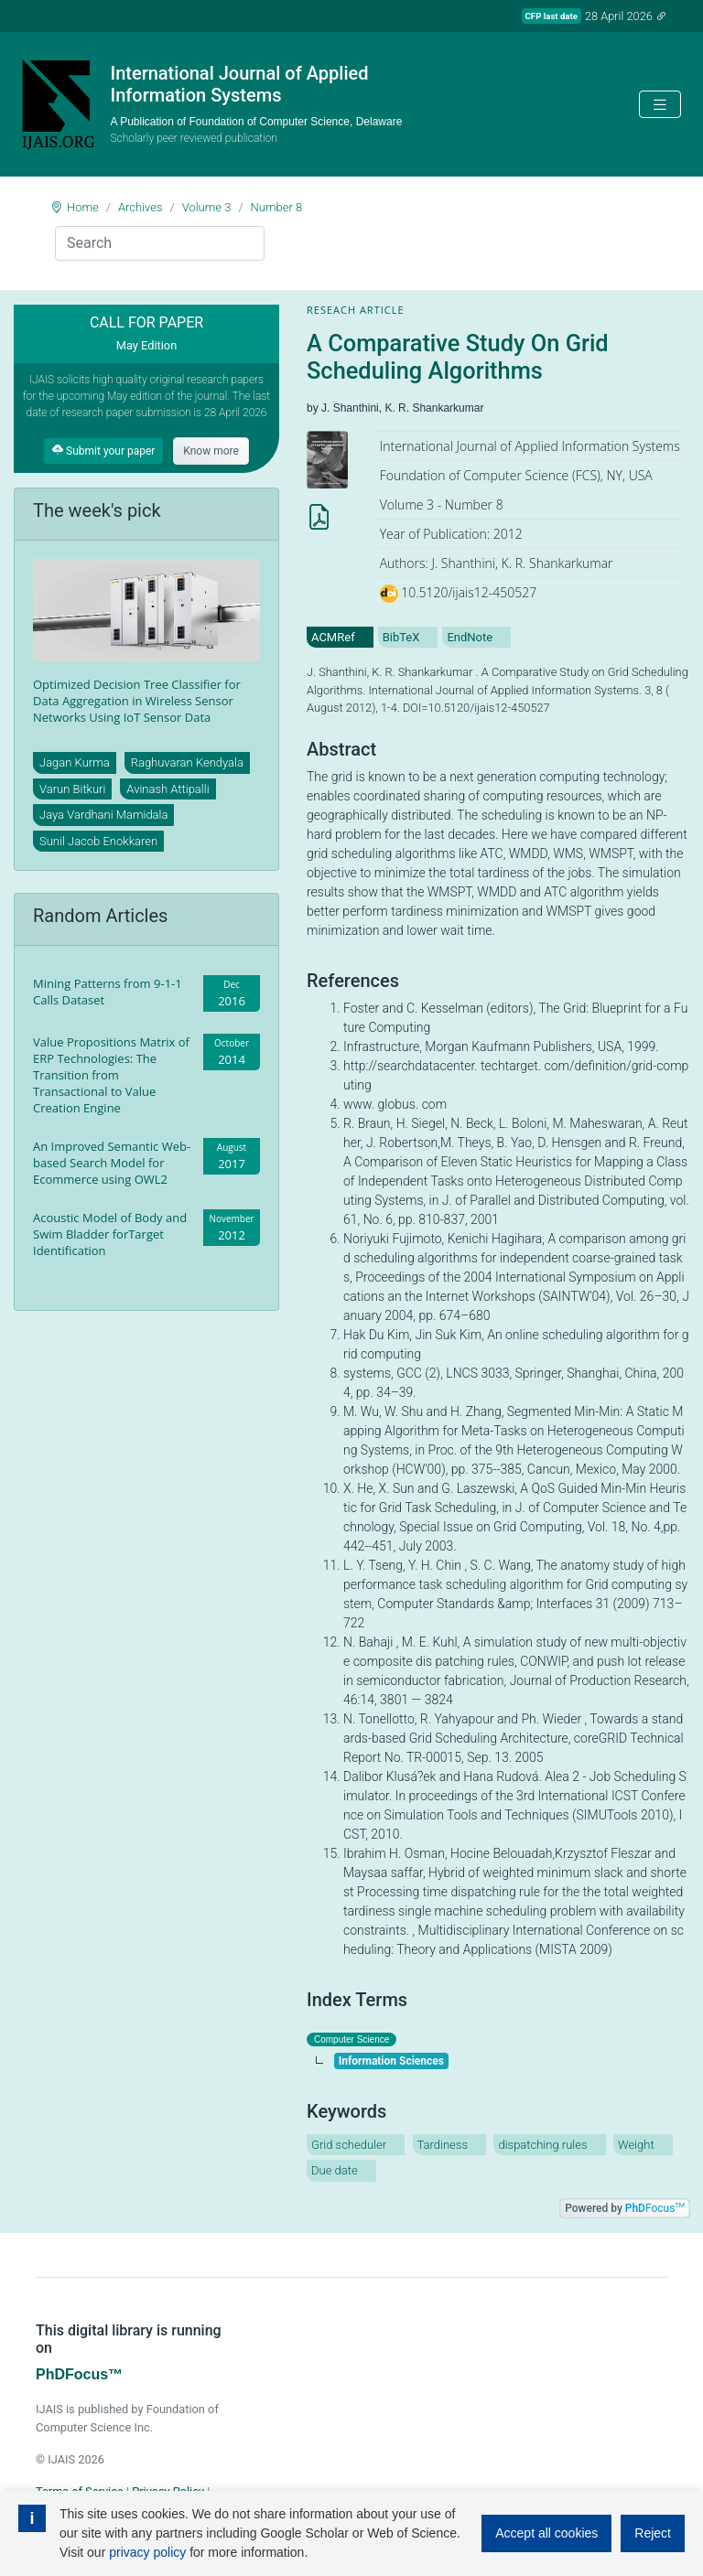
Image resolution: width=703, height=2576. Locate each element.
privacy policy (147, 2552)
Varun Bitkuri (72, 789)
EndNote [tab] (469, 637)
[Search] (160, 243)
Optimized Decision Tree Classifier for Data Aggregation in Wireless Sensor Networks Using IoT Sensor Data (137, 700)
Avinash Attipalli (167, 789)
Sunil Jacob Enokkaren (98, 841)
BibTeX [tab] (401, 637)
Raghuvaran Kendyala (187, 762)
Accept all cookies (546, 2533)
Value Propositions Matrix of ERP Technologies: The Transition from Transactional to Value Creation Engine (111, 1075)
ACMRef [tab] (333, 637)
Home (83, 207)
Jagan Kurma (74, 762)
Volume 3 (207, 207)
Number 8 (277, 207)
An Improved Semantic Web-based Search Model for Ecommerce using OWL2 (111, 1162)
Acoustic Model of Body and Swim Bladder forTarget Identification (110, 1234)
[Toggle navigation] (660, 105)
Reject (652, 2533)
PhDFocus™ (79, 2374)
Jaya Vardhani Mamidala (103, 814)
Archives (140, 207)
